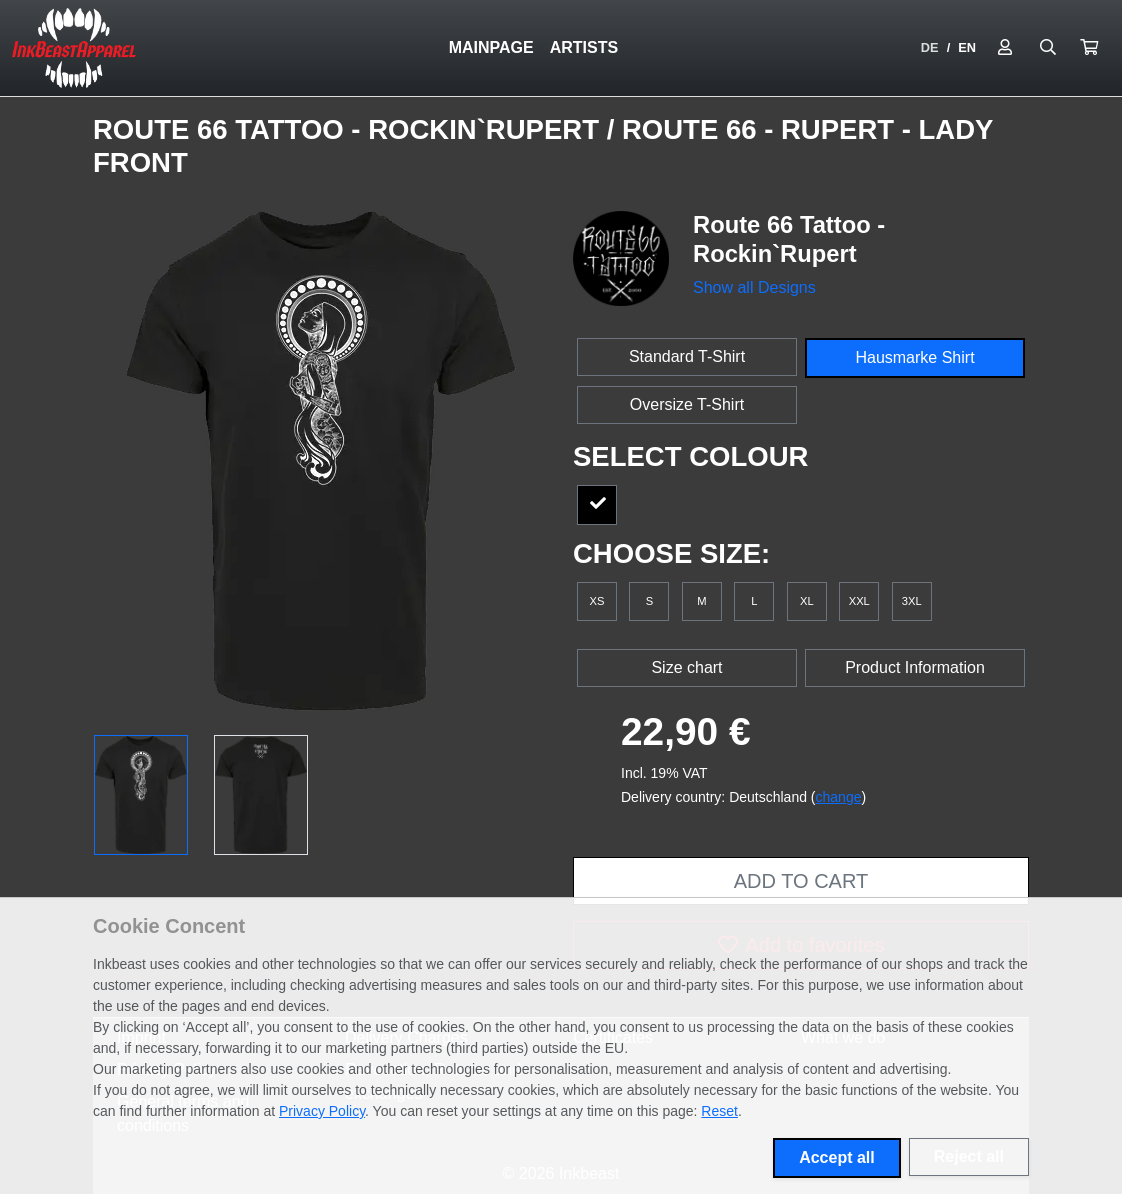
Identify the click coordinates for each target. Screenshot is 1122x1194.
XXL (859, 601)
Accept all (837, 1157)
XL (807, 601)
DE (930, 47)
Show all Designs (754, 287)
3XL (912, 601)
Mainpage (491, 47)
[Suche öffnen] (1048, 48)
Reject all (969, 1156)
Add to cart (801, 881)
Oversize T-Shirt (687, 404)
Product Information (915, 667)
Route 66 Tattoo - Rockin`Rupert (350, 129)
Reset (719, 1111)
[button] (1089, 48)
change (839, 797)
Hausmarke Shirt (914, 357)
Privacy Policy (322, 1111)
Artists (584, 47)
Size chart (686, 667)
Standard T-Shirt (687, 356)
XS (597, 601)
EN (967, 47)
